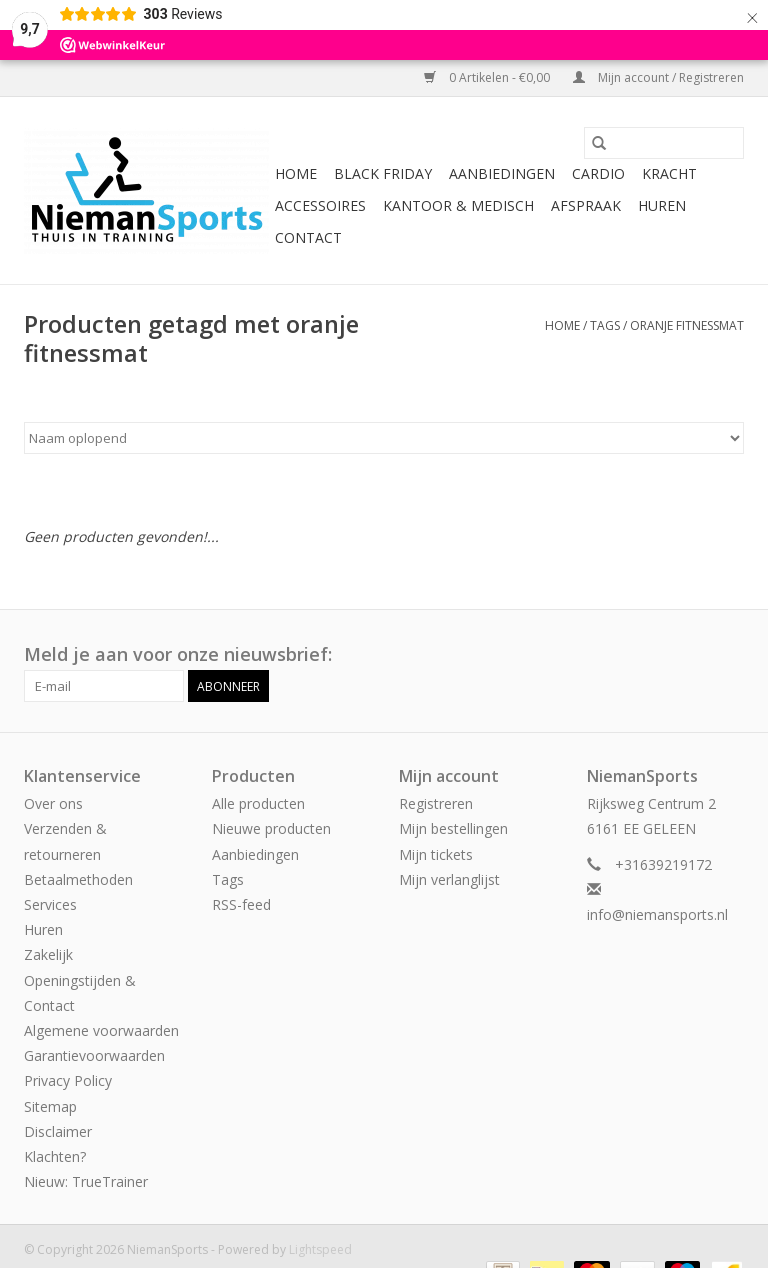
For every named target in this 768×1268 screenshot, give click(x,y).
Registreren (436, 803)
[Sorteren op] (384, 438)
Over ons (53, 803)
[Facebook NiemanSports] (692, 655)
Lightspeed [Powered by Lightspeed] (320, 1249)
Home (296, 173)
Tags (605, 325)
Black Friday (383, 173)
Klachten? (55, 1156)
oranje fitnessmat (687, 325)
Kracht (669, 173)
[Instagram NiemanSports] (728, 655)
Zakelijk (48, 954)
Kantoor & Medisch (458, 205)
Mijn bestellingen (453, 828)
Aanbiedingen (502, 173)
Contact (308, 237)
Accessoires (320, 205)
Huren (662, 205)
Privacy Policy (68, 1080)
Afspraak (586, 205)
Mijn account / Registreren (658, 77)
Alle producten (258, 803)
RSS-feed (241, 904)
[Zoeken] (664, 143)
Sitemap (50, 1106)
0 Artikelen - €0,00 (488, 77)
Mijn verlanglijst (449, 879)
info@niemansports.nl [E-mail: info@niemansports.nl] (657, 914)
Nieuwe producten (271, 828)
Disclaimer (58, 1131)
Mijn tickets (436, 854)
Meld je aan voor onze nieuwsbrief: (178, 654)
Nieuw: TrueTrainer (86, 1181)
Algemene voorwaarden (101, 1030)
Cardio (598, 173)
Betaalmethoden (78, 879)
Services (50, 904)
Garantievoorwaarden (94, 1055)
